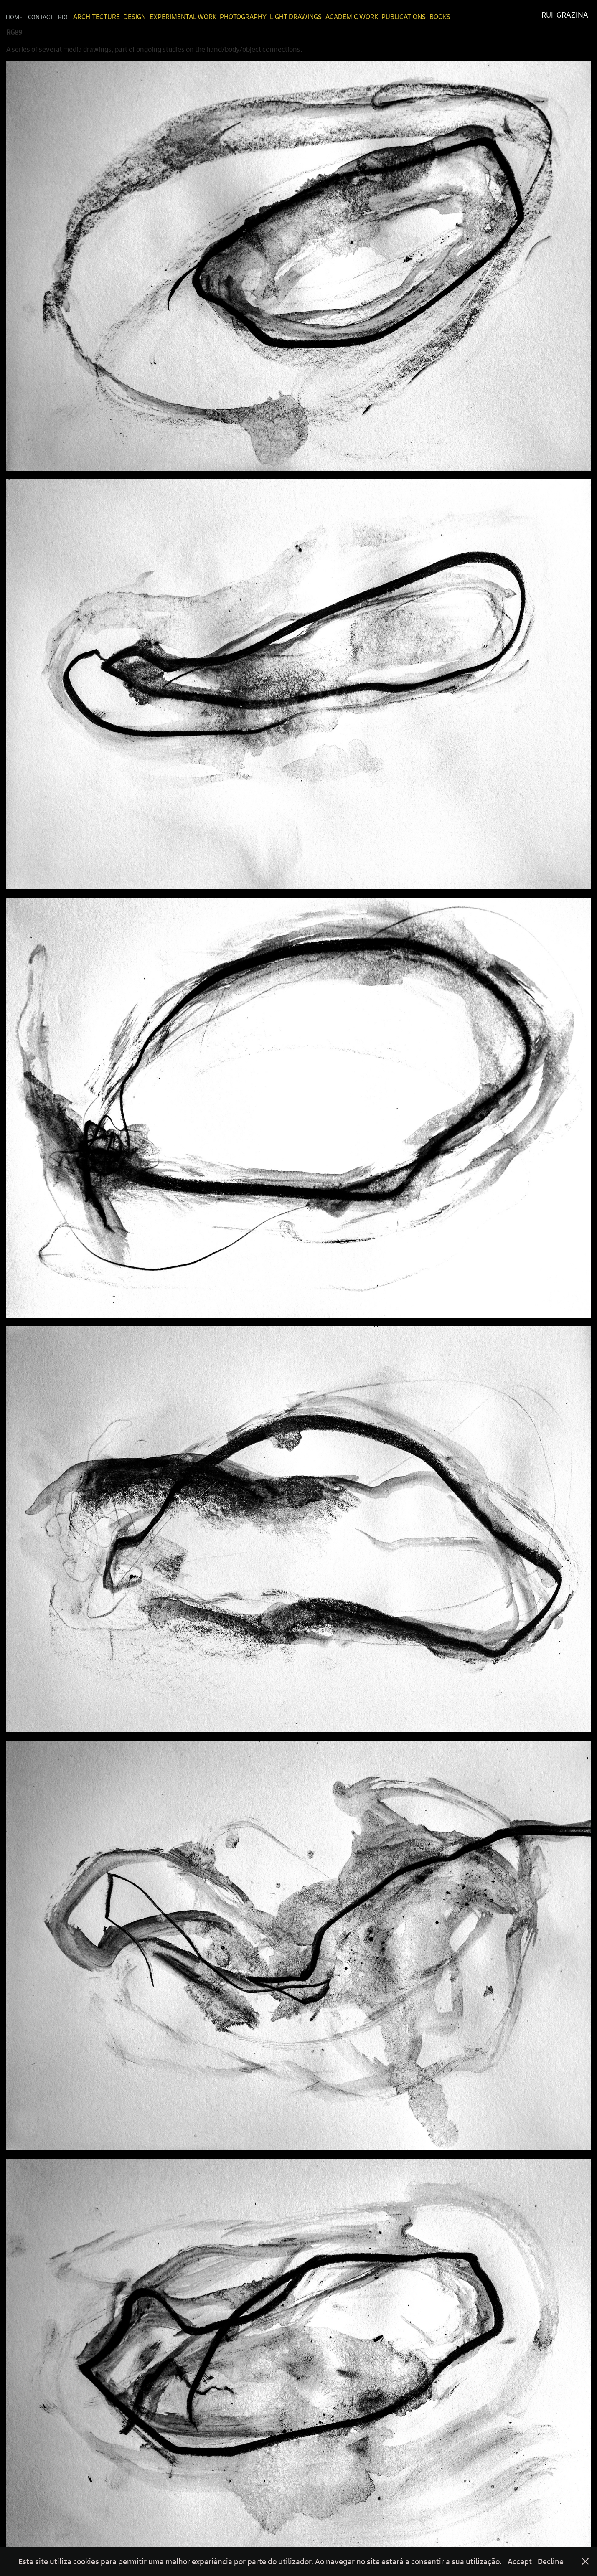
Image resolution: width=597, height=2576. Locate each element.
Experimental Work (183, 17)
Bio (63, 17)
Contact (40, 17)
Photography (243, 17)
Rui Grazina (564, 15)
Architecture (96, 17)
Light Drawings (296, 17)
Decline (551, 2561)
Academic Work (351, 17)
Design (134, 17)
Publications (403, 17)
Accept (520, 2561)
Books (439, 17)
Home (14, 17)
